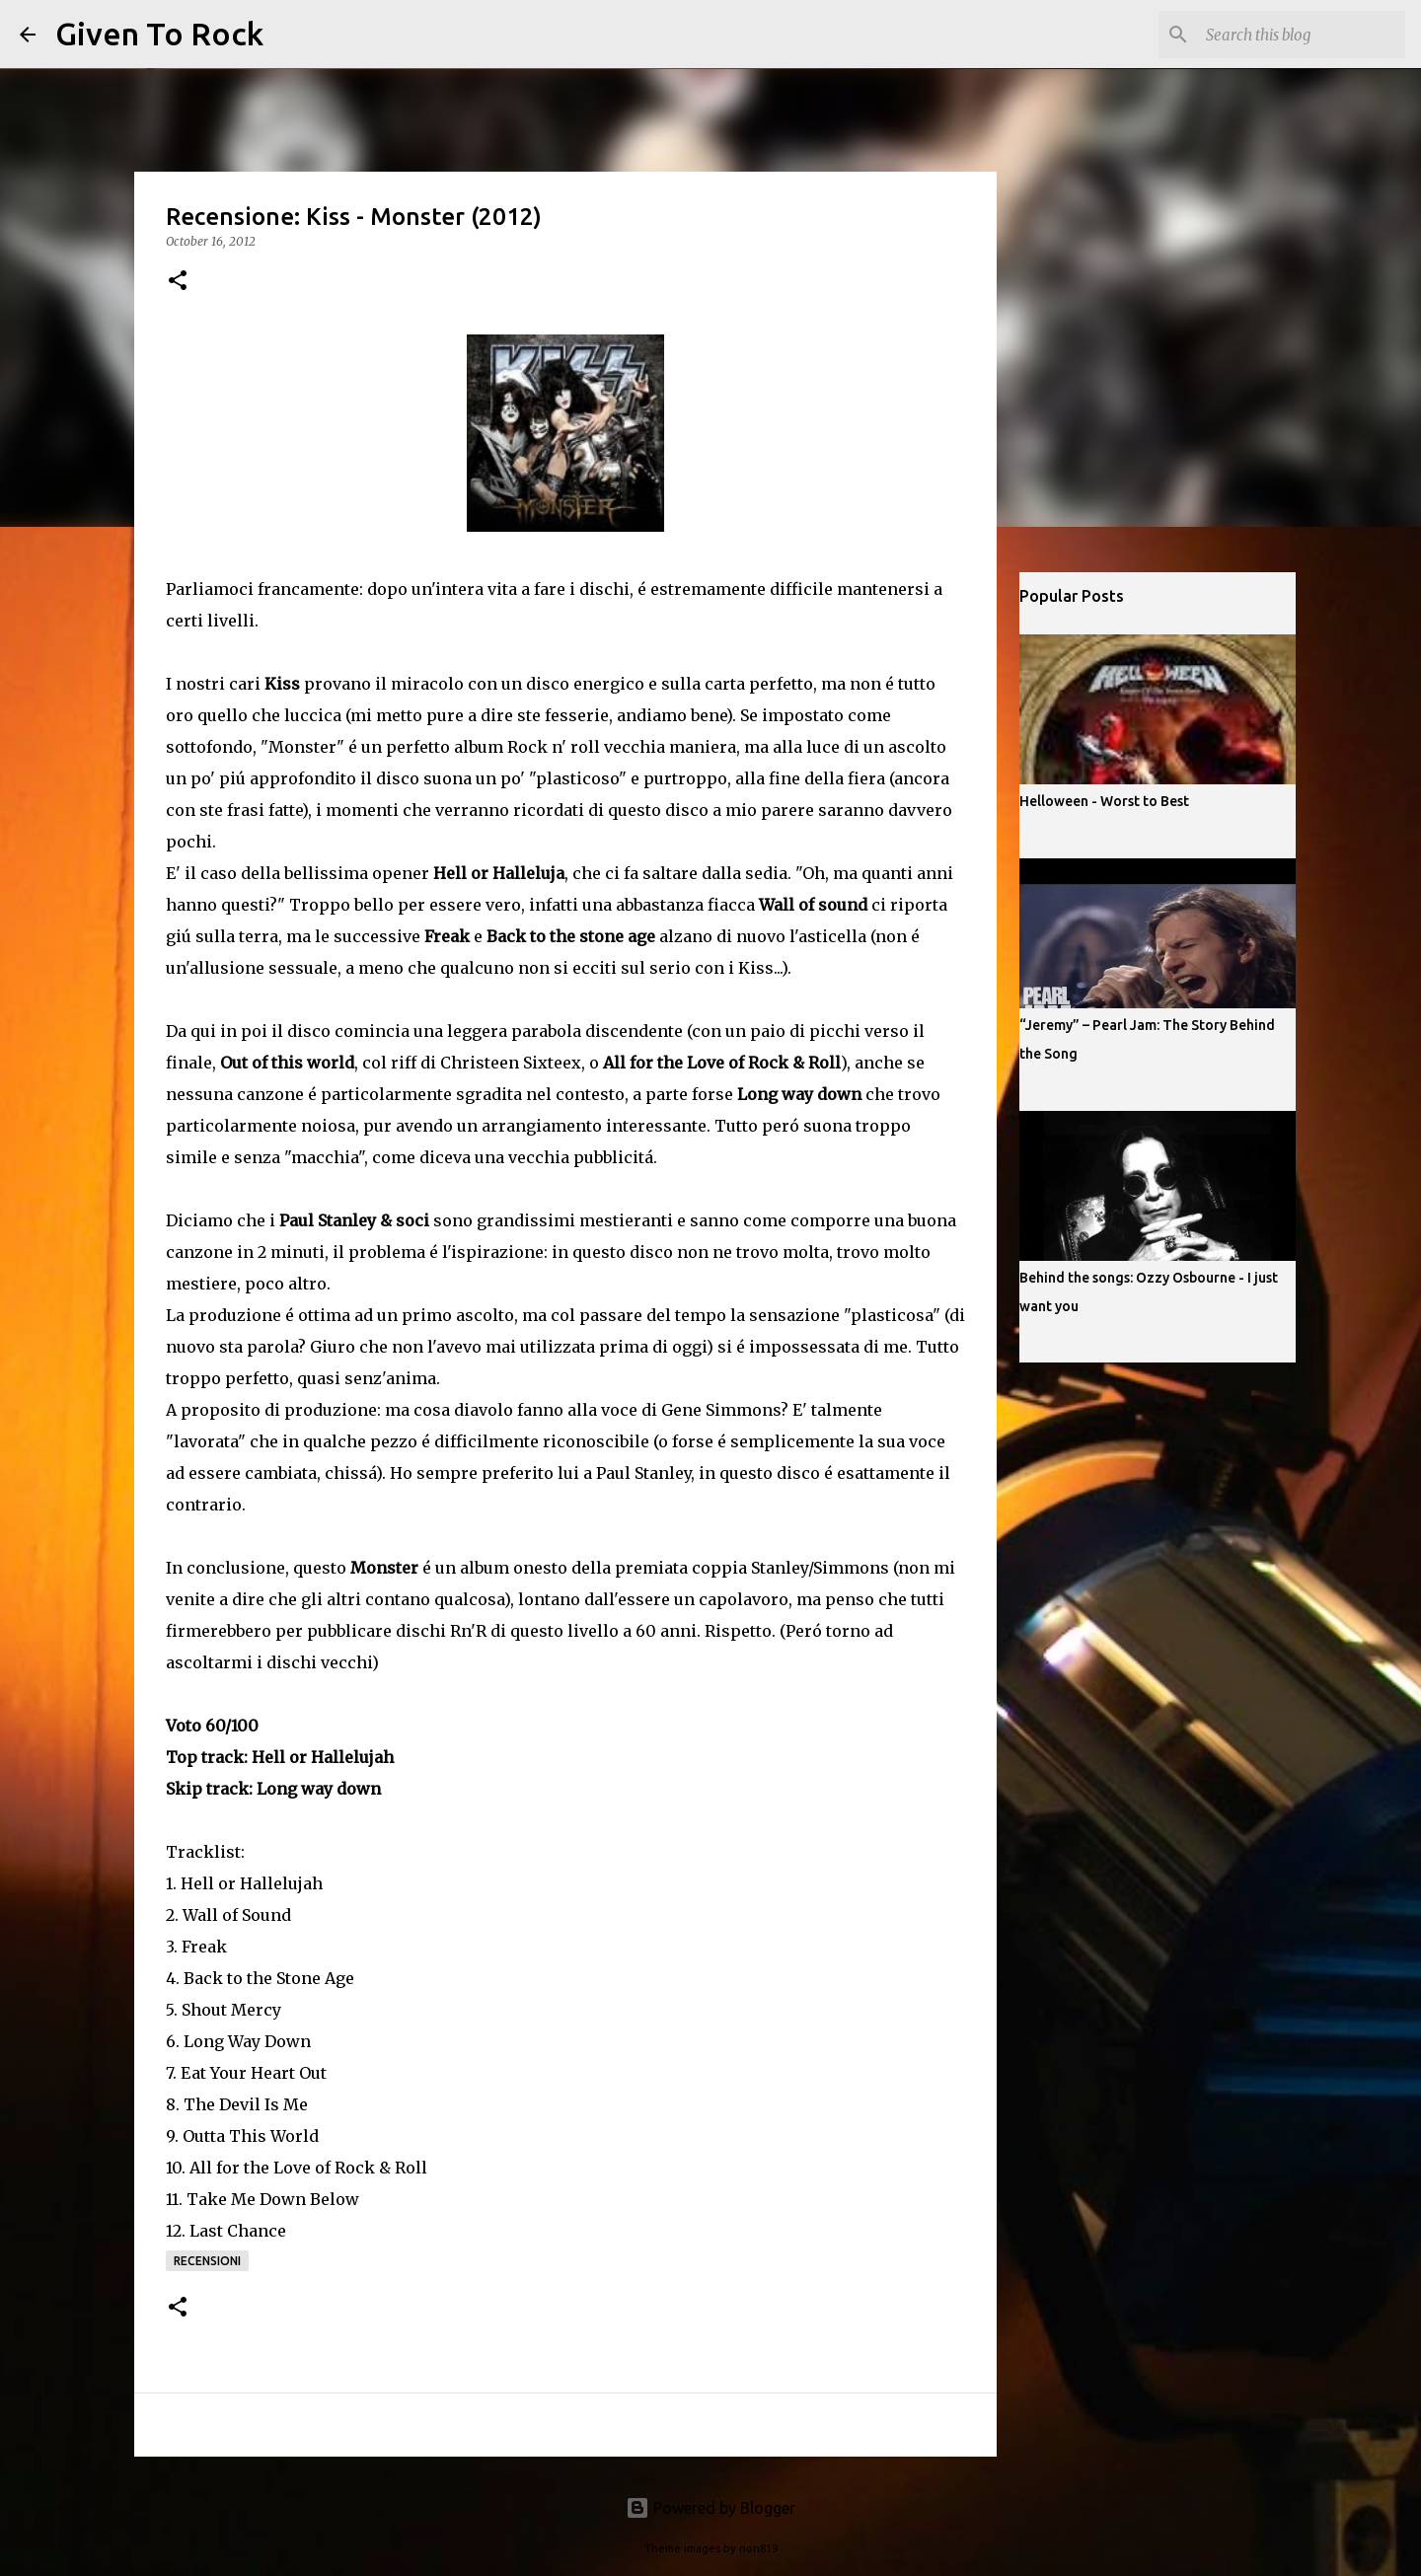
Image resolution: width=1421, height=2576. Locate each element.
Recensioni (207, 2260)
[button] (177, 281)
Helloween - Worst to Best (1104, 801)
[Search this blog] (1301, 34)
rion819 (758, 2548)
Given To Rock (159, 33)
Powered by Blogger (710, 2508)
